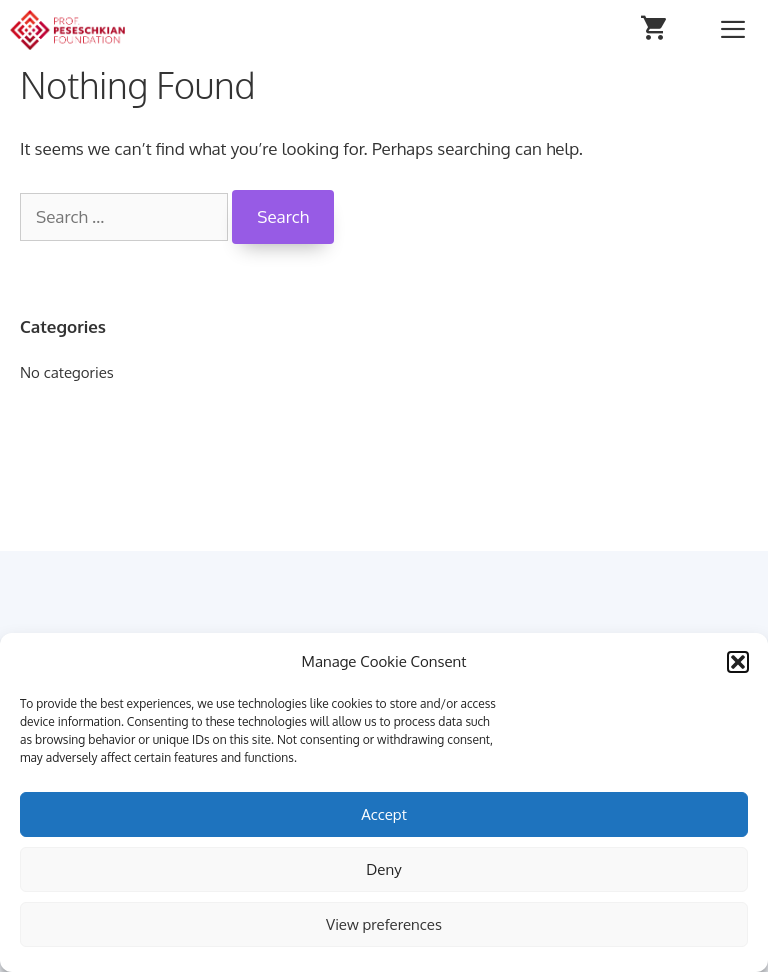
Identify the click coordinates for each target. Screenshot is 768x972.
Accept (384, 814)
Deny (383, 869)
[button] (738, 662)
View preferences (384, 924)
